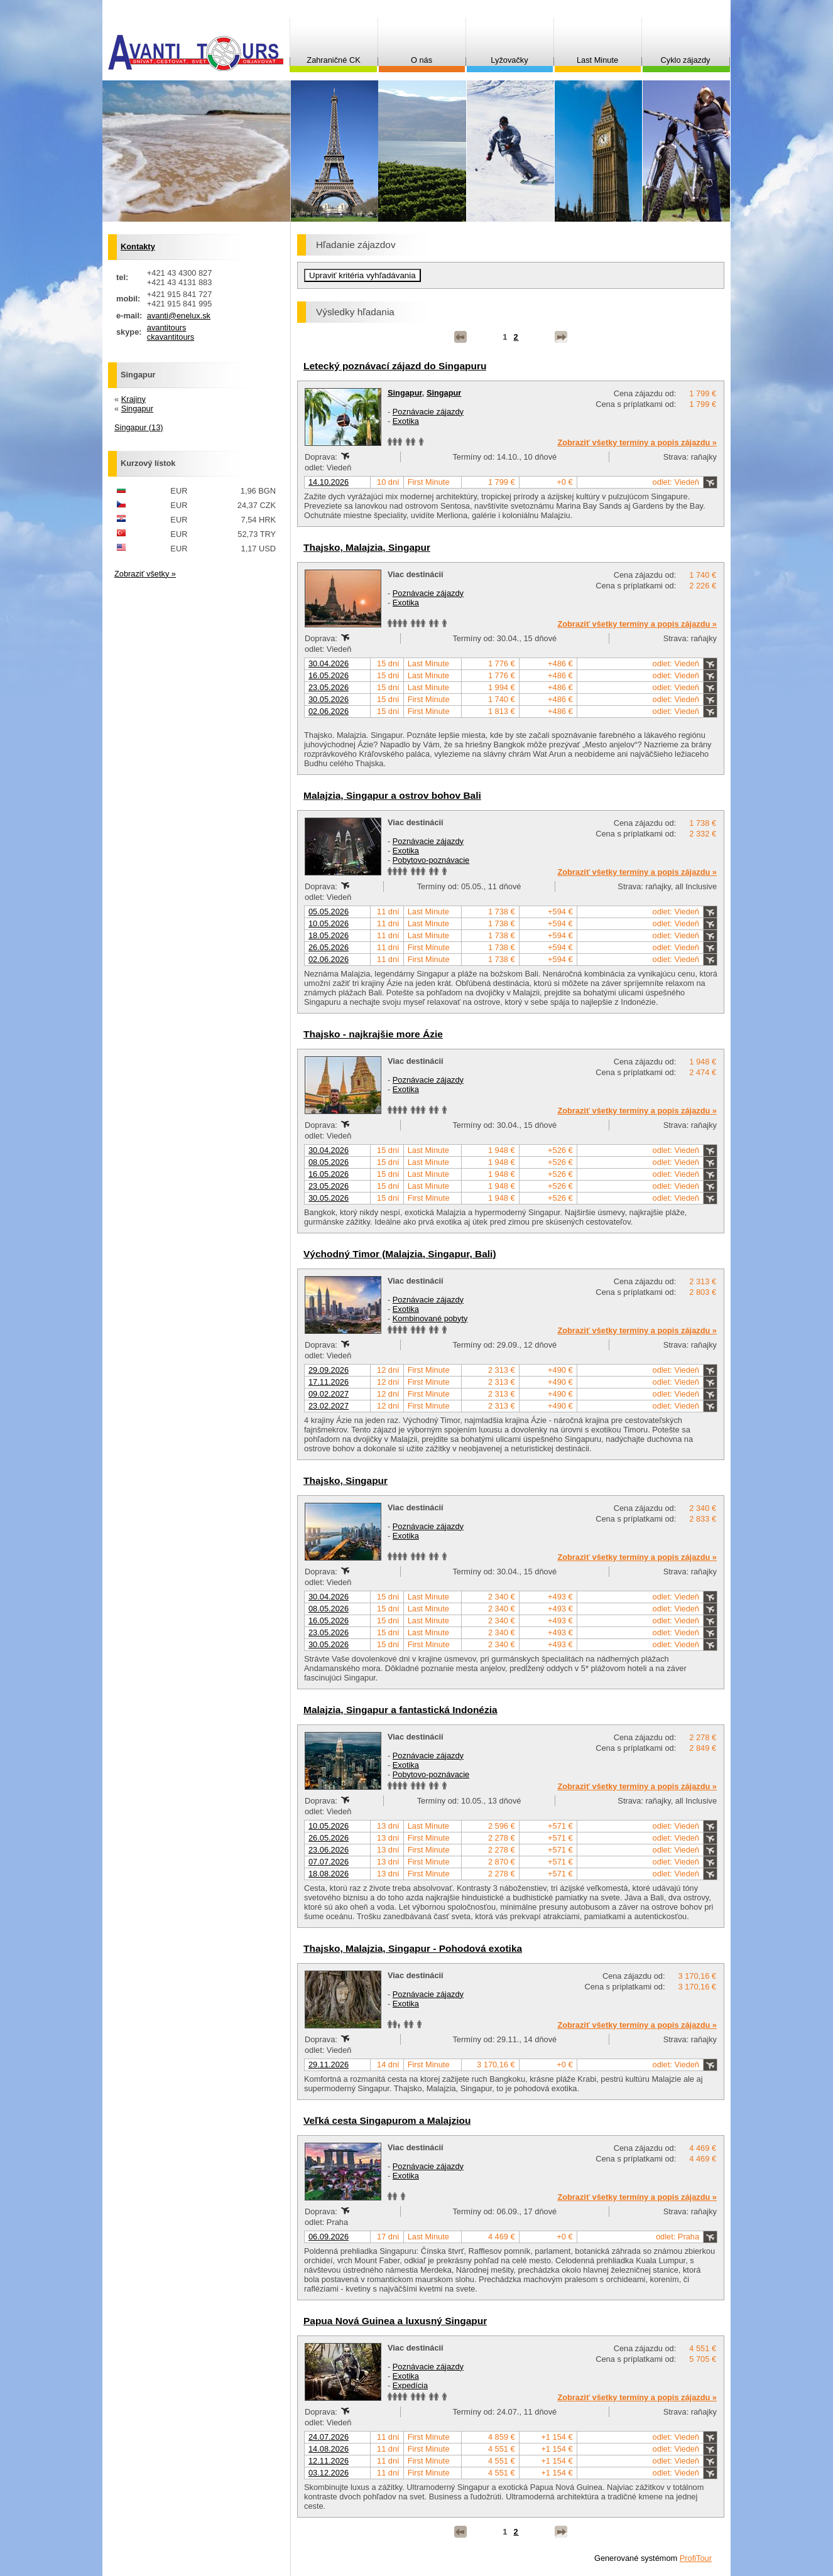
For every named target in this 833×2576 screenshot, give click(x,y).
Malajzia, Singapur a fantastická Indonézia (400, 1709)
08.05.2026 (328, 1162)
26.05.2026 (328, 947)
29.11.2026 (328, 2064)
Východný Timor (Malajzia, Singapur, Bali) (399, 1253)
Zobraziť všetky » (145, 573)
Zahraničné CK (333, 60)
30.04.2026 (328, 663)
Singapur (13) (138, 427)
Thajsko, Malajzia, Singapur (366, 547)
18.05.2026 (328, 935)
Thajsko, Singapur (345, 1480)
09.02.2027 (328, 1394)
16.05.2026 (328, 675)
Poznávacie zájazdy (428, 411)
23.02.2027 (328, 1405)
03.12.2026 (328, 2472)
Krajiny (133, 399)
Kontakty (138, 246)
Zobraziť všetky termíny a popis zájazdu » (637, 442)
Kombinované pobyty (430, 1318)
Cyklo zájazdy (685, 60)
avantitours (167, 327)
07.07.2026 (328, 1861)
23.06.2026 (328, 1849)
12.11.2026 (328, 2460)
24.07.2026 (328, 2437)
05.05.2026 (328, 911)
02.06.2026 (328, 711)
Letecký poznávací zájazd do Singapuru (394, 365)
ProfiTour (696, 2558)
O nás (421, 60)
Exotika (406, 421)
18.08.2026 (328, 1873)
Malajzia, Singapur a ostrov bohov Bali (392, 795)
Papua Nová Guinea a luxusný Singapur (395, 2320)
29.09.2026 (328, 1370)
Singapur (405, 393)
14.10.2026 (328, 482)
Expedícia (410, 2385)
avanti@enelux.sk (178, 315)
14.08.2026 (328, 2449)
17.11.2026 (328, 1382)
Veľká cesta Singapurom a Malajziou (387, 2120)
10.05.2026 (328, 923)
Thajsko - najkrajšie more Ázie (373, 1034)
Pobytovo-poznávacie (431, 860)
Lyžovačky (509, 60)
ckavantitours (170, 337)
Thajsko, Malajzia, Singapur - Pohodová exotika (412, 1948)
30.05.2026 (328, 699)
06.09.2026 (328, 2236)
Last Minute (597, 60)
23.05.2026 (328, 687)
